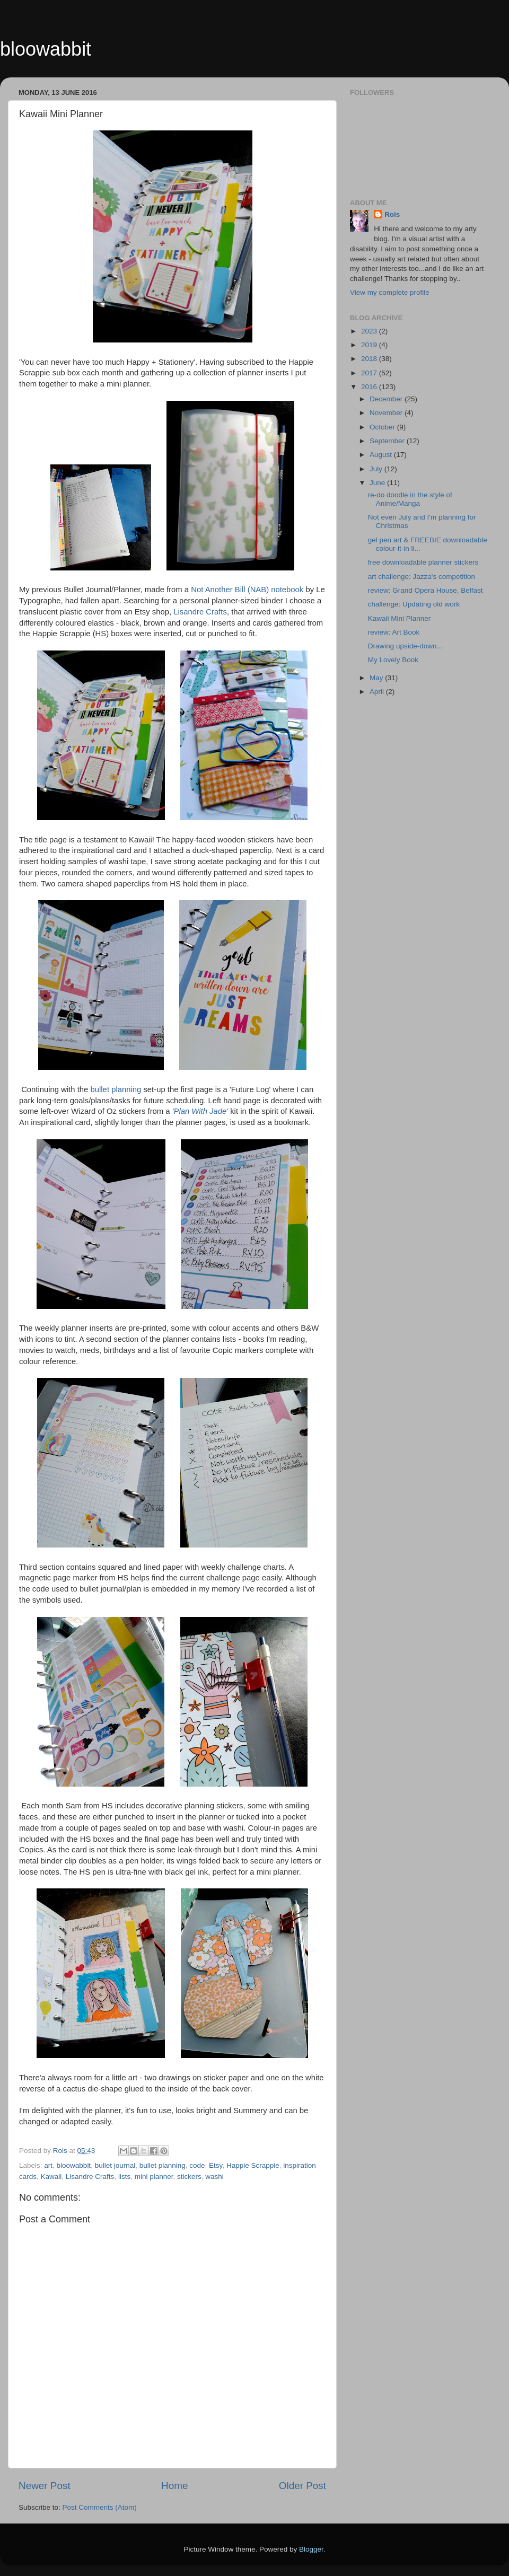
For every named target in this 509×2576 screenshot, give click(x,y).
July (377, 469)
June (378, 483)
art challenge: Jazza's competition (421, 577)
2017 (370, 373)
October (383, 427)
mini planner (154, 2177)
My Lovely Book (393, 660)
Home (174, 2485)
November (387, 413)
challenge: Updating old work (414, 604)
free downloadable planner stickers (423, 562)
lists (124, 2177)
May (377, 678)
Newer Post (45, 2485)
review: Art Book (394, 632)
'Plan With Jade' (200, 1111)
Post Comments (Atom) (100, 2507)
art (48, 2165)
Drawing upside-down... (405, 646)
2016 (370, 387)
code (197, 2165)
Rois (392, 214)
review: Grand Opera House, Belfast (425, 590)
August (382, 455)
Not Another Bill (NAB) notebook (247, 589)
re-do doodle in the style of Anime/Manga (410, 499)
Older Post (302, 2485)
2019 (370, 345)
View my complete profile (389, 292)
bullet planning (116, 1089)
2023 (370, 331)
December (387, 399)
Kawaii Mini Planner (399, 618)
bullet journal (115, 2165)
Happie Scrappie (252, 2165)
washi (214, 2177)
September (388, 441)
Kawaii (51, 2177)
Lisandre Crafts (200, 612)
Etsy (215, 2165)
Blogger (311, 2549)
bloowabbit (45, 49)
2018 (370, 359)
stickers (189, 2177)
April (378, 692)
